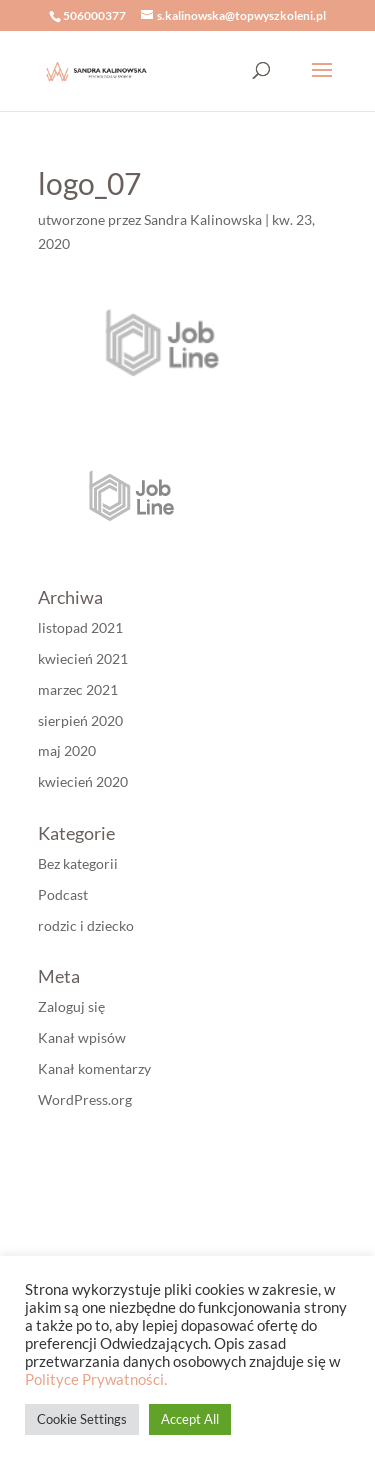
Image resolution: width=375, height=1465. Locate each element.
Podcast (63, 894)
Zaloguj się (71, 1006)
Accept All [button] (190, 1419)
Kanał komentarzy (94, 1068)
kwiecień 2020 (83, 781)
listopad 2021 (80, 627)
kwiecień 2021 (83, 658)
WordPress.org (85, 1099)
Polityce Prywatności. (96, 1379)
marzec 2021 (78, 689)
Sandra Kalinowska (203, 219)
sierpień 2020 (80, 720)
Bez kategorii (78, 863)
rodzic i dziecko (86, 925)
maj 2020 (67, 750)
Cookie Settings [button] (82, 1419)
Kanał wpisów (82, 1037)
